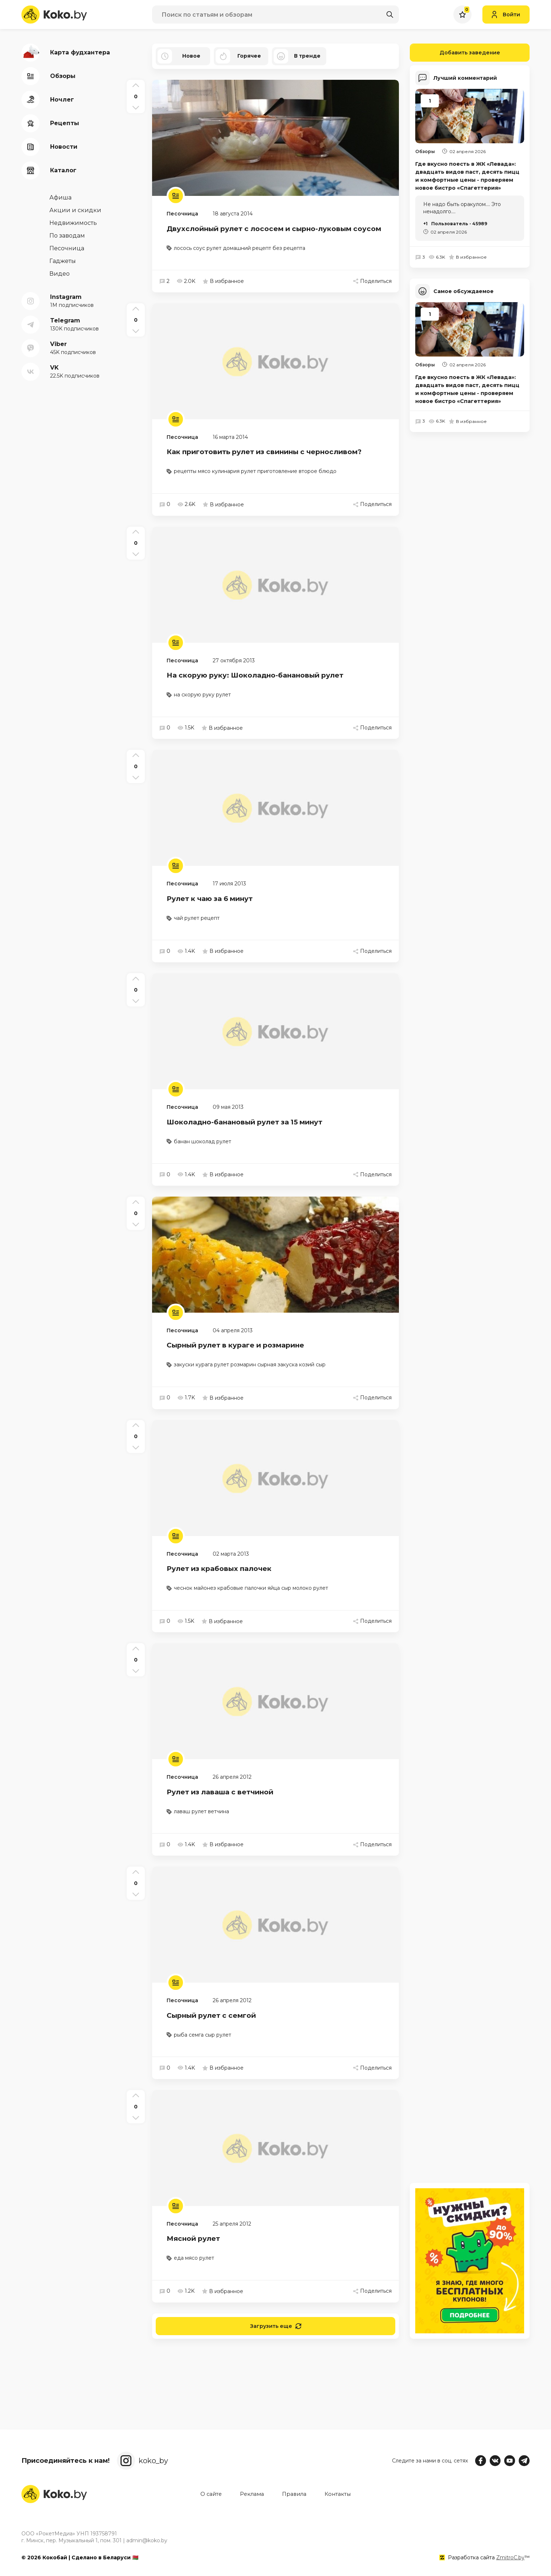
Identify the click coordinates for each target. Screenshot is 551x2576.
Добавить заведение (455, 53)
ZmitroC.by (510, 2557)
